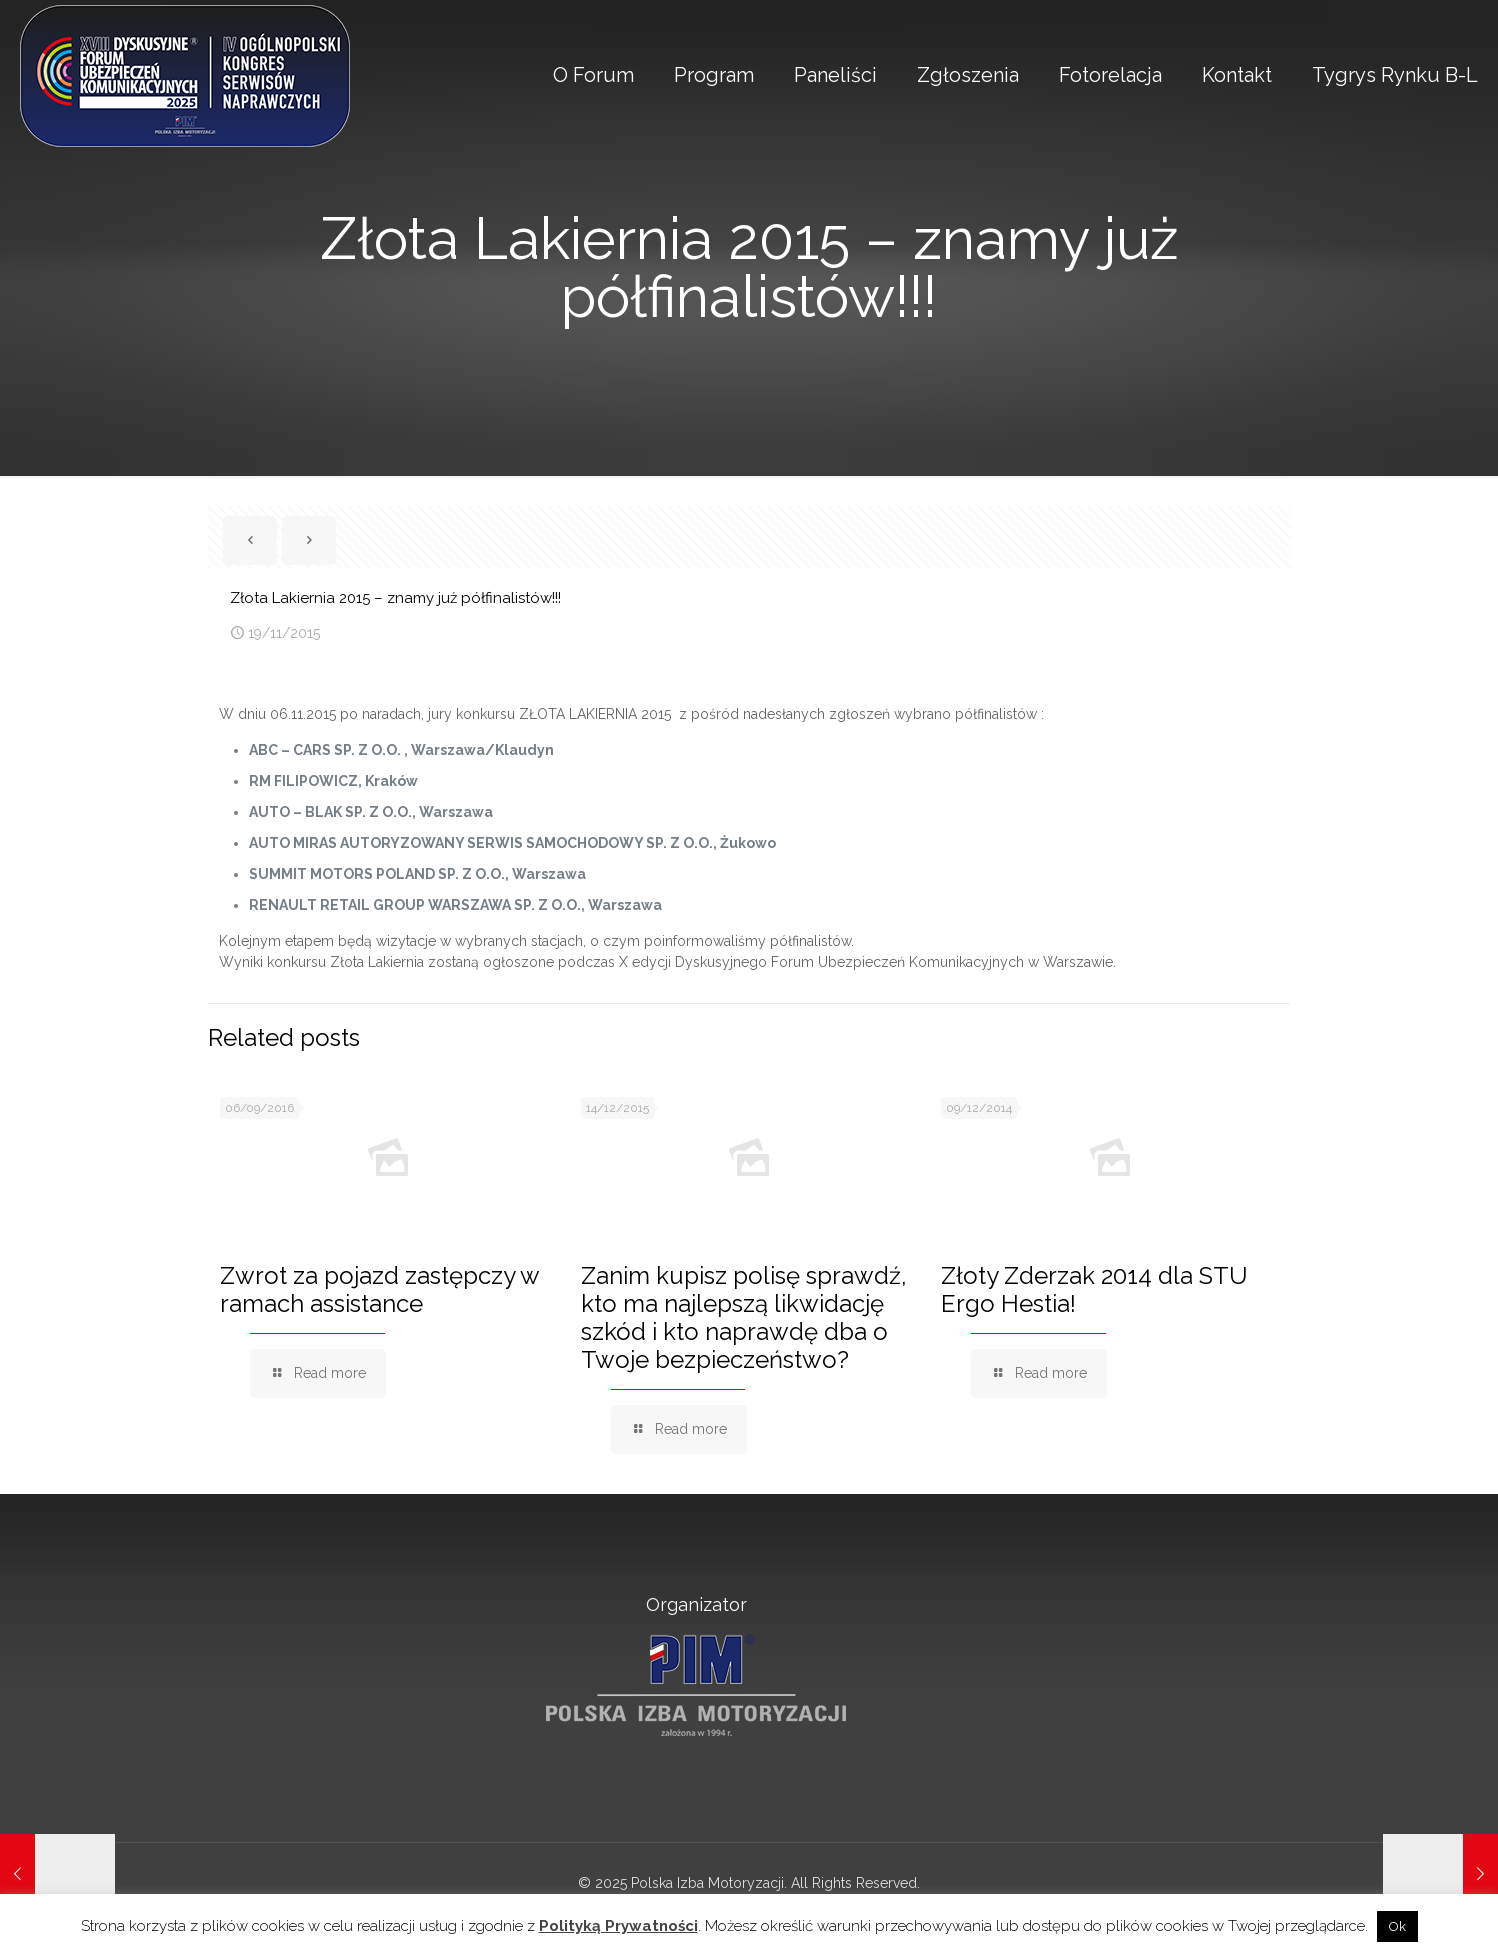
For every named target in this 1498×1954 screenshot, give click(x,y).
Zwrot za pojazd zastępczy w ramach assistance (379, 1289)
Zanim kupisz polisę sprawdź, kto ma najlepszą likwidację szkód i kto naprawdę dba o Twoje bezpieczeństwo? (744, 1317)
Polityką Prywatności (618, 1926)
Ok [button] (1397, 1926)
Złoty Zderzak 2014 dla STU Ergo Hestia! (1094, 1289)
